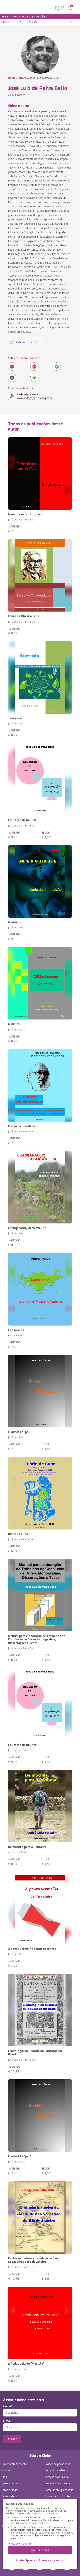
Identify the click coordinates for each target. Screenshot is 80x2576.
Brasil (4, 16)
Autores (23, 78)
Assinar (12, 2439)
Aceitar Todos (40, 2550)
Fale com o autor (26, 342)
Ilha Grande (16, 1330)
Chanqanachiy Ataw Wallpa (27, 1228)
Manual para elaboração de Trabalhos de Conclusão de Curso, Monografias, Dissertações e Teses (36, 1639)
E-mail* (8, 2420)
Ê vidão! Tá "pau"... (20, 1432)
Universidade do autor (57, 2483)
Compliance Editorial (56, 2470)
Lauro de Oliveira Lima (23, 616)
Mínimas (14, 1024)
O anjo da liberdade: (22, 1126)
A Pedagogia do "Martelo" (26, 2363)
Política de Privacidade (19, 2543)
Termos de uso (10, 2496)
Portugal (15, 16)
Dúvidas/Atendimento (14, 2464)
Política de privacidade (57, 2464)
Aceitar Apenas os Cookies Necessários (40, 2560)
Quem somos (9, 2483)
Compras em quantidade (59, 2490)
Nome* (7, 2406)
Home (11, 78)
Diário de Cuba (18, 1534)
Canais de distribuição (57, 2496)
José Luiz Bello (16, 723)
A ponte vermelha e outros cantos (32, 1949)
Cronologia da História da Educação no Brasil (35, 2052)
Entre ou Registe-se (60, 8)
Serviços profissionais (57, 2477)
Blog (4, 2477)
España (26, 16)
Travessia (15, 718)
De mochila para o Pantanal (27, 1847)
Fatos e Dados (10, 2490)
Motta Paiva (15, 1335)
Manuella (14, 922)
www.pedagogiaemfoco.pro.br (34, 396)
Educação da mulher (22, 820)
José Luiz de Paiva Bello (22, 519)
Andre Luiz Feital (17, 1852)
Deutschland (39, 16)
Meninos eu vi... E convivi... (26, 514)
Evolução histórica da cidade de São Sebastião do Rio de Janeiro (33, 2260)
